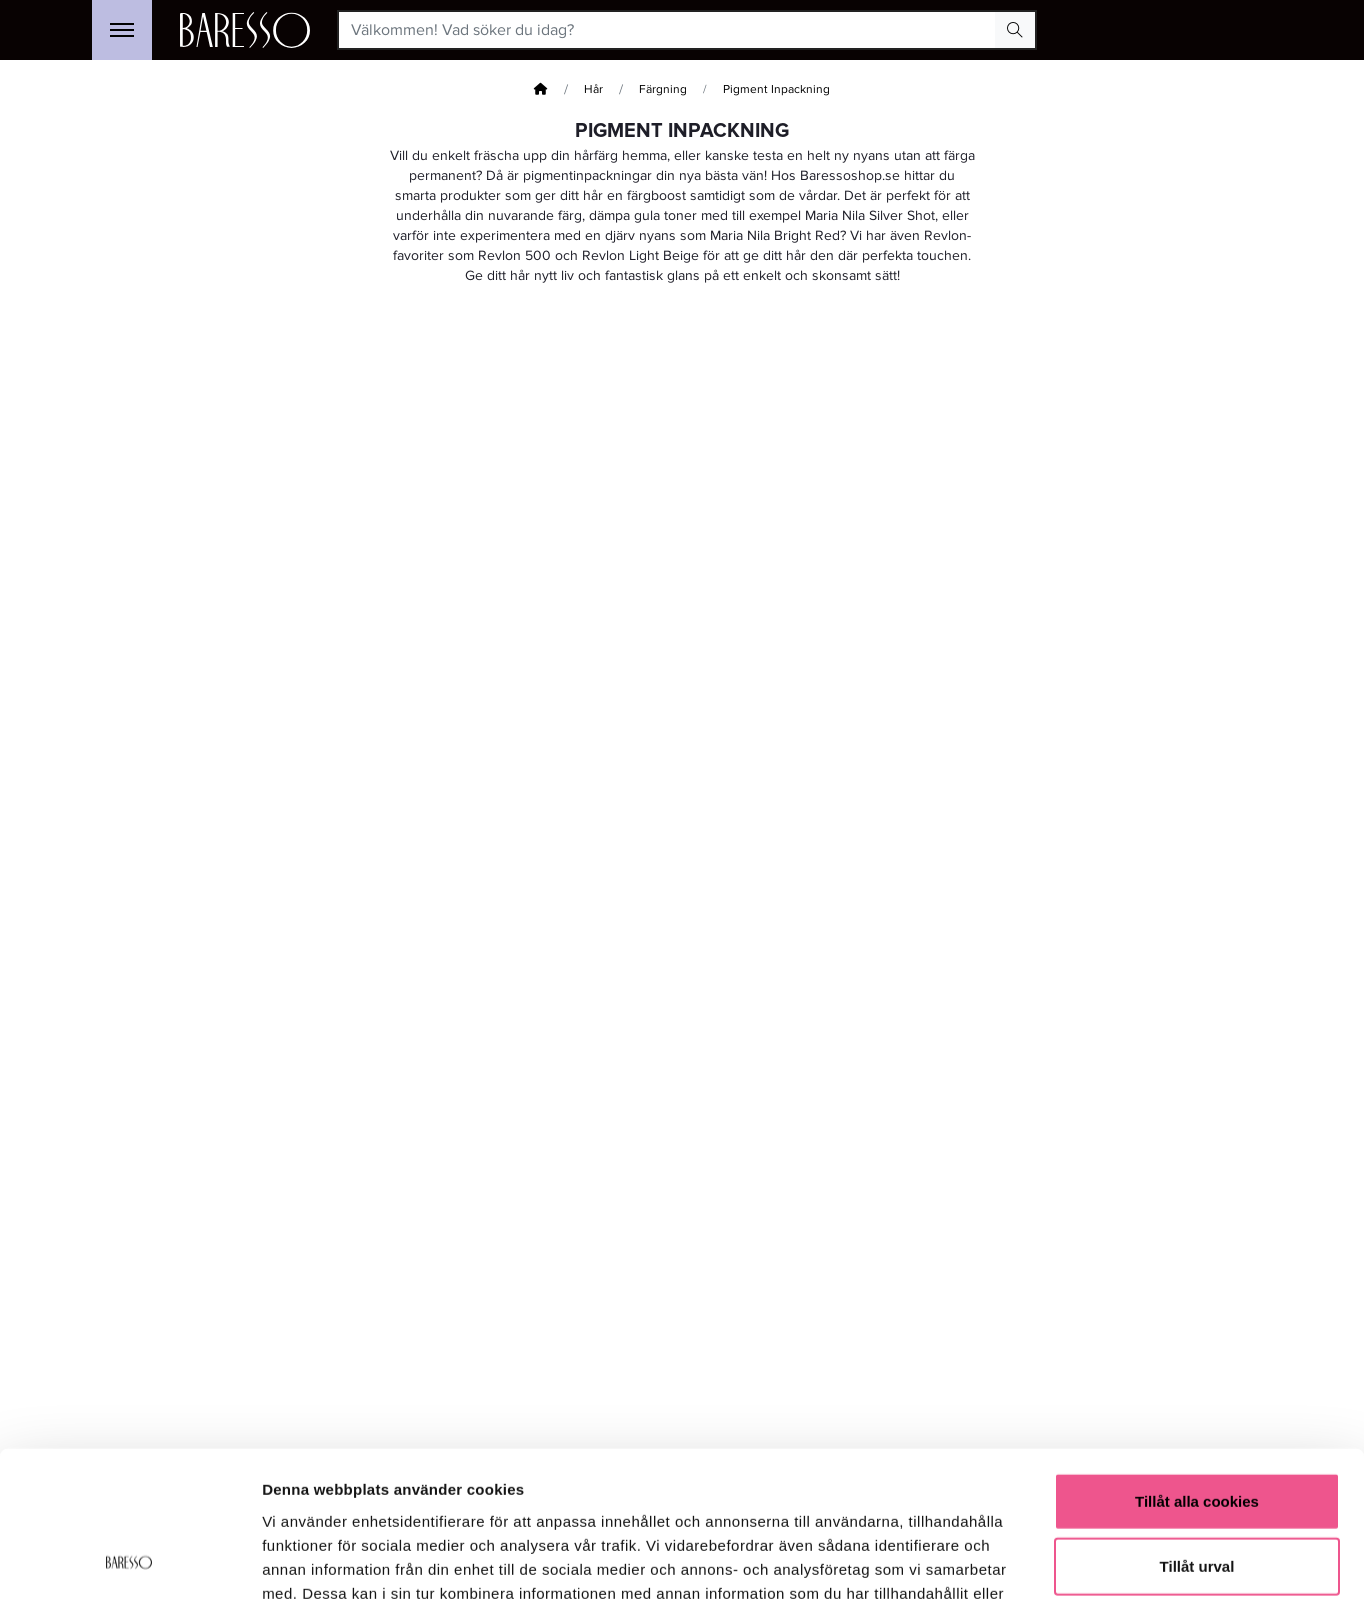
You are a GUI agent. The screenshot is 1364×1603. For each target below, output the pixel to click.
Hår (593, 89)
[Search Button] (1015, 30)
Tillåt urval (1197, 1432)
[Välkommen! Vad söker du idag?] (667, 30)
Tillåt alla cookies (1197, 1366)
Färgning (663, 89)
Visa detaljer (1086, 1563)
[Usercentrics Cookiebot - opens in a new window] (129, 1564)
